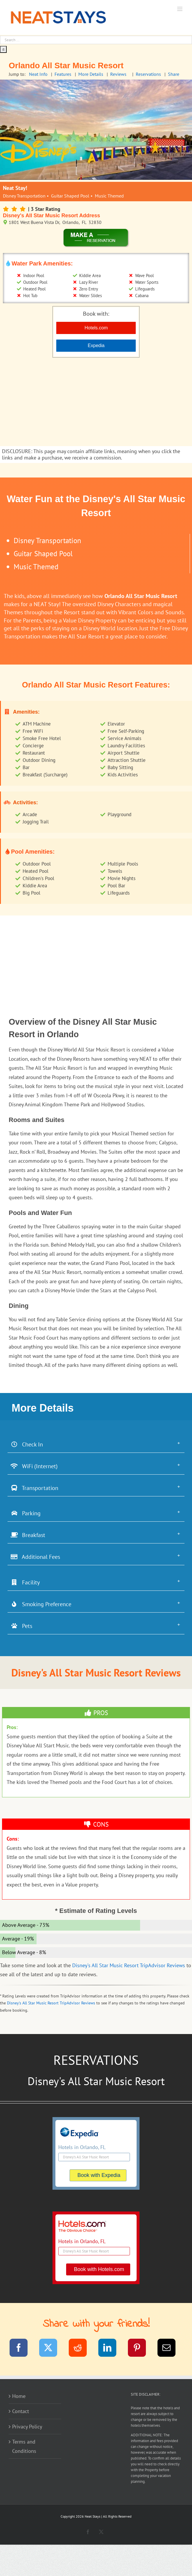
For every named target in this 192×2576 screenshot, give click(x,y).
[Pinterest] (140, 2348)
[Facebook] (22, 2348)
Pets (21, 1626)
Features (63, 74)
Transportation (34, 1488)
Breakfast (27, 1535)
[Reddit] (81, 2348)
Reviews (118, 74)
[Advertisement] (96, 402)
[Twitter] (52, 2348)
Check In (26, 1444)
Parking (25, 1513)
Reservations (148, 74)
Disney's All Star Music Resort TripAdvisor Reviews (128, 1965)
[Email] (170, 2348)
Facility (25, 1582)
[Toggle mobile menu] (180, 9)
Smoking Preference (40, 1604)
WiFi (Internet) (34, 1466)
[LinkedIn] (111, 2348)
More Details (90, 74)
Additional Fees (35, 1557)
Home (19, 2396)
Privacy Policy (27, 2426)
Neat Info (38, 74)
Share (173, 74)
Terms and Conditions (24, 2446)
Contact (20, 2411)
